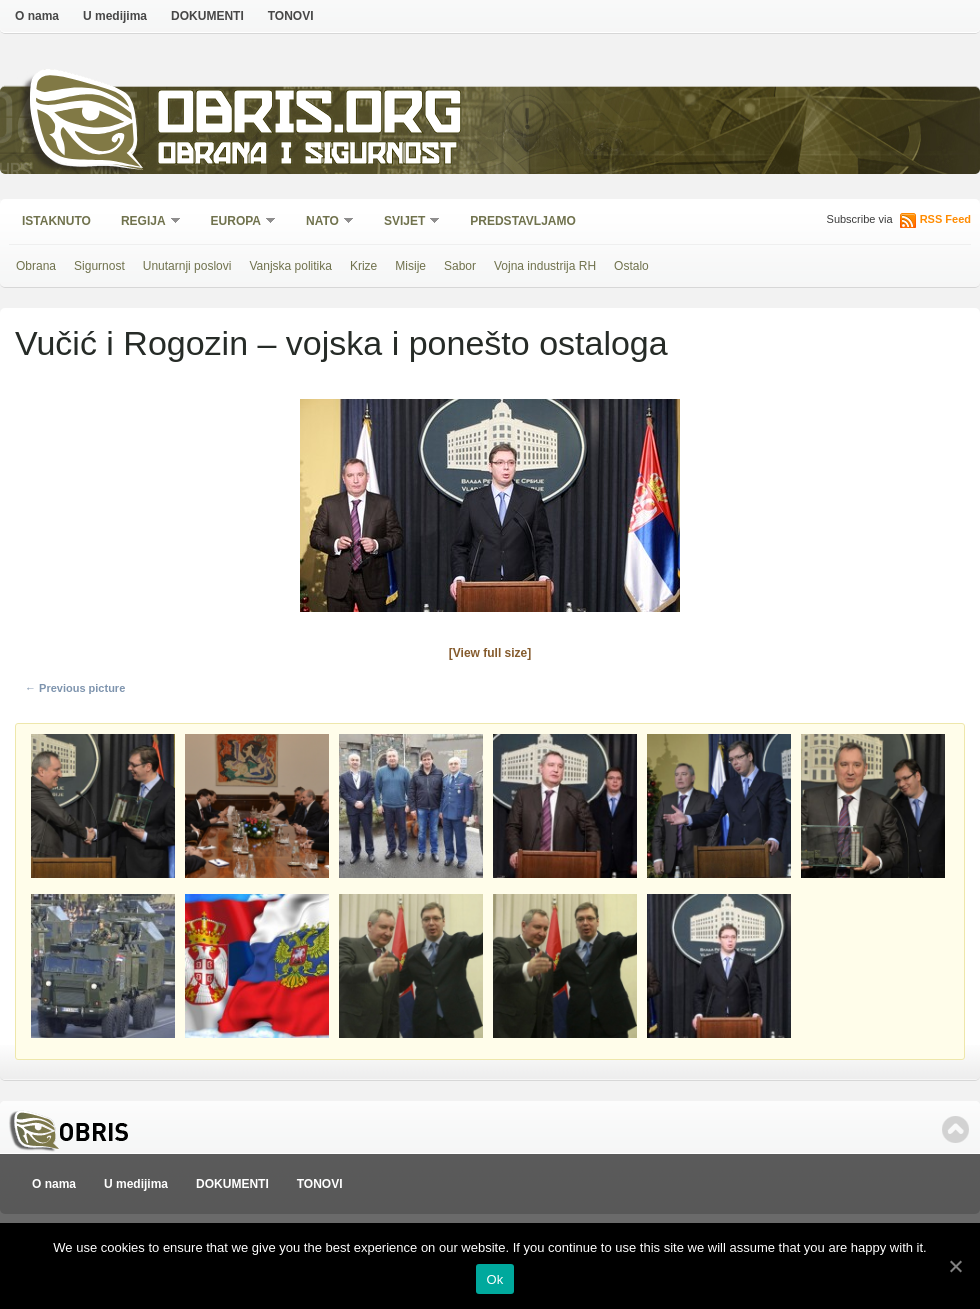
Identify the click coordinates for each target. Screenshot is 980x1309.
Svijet (405, 222)
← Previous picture (75, 688)
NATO (323, 222)
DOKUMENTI (207, 16)
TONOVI (291, 16)
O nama (37, 16)
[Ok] (955, 1266)
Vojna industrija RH (545, 266)
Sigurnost (99, 266)
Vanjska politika (290, 266)
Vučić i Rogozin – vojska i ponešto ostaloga (341, 343)
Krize (363, 266)
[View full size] (490, 653)
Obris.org (310, 117)
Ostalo (631, 266)
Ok (494, 1279)
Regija (144, 222)
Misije (410, 266)
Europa (237, 222)
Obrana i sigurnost (306, 156)
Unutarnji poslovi (187, 266)
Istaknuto (56, 221)
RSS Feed (945, 219)
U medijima (115, 16)
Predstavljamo (523, 221)
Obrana (36, 266)
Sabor (460, 266)
